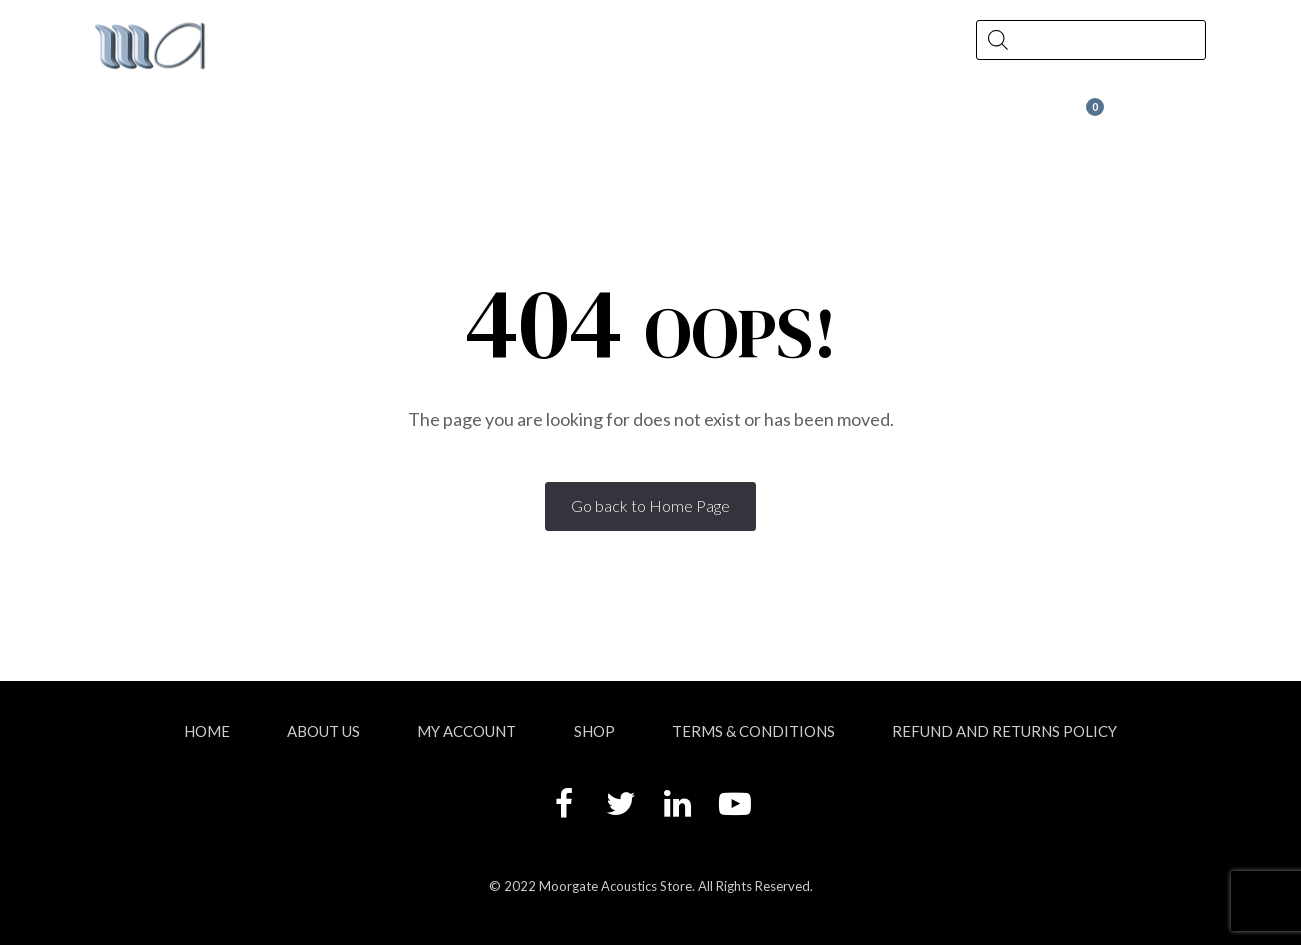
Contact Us (764, 116)
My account (466, 731)
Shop (395, 116)
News (572, 116)
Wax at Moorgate (1006, 116)
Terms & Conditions (753, 731)
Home (207, 731)
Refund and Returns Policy (1004, 731)
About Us (204, 116)
